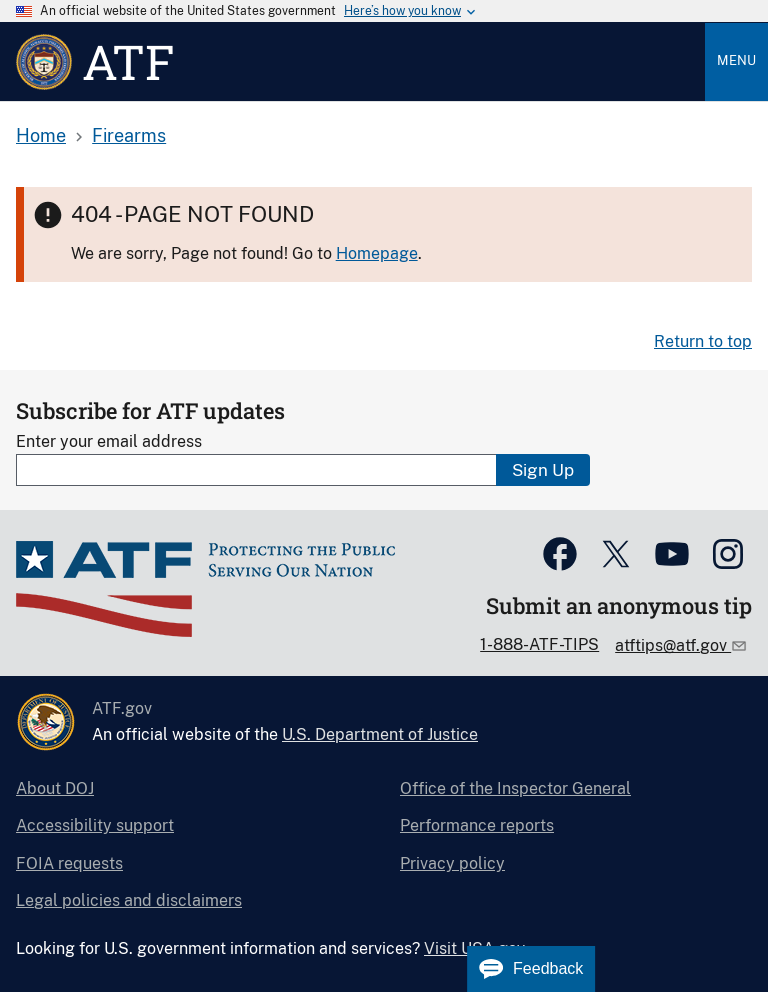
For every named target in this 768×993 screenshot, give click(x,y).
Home (41, 135)
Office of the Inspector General (515, 788)
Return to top (703, 341)
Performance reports (477, 825)
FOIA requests (69, 863)
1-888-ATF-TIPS (539, 644)
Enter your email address (109, 441)
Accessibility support (95, 825)
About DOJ (55, 788)
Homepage (377, 253)
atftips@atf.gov (673, 645)
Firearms (129, 135)
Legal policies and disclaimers (129, 900)
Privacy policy (452, 863)
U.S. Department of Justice (380, 734)
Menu (736, 60)
